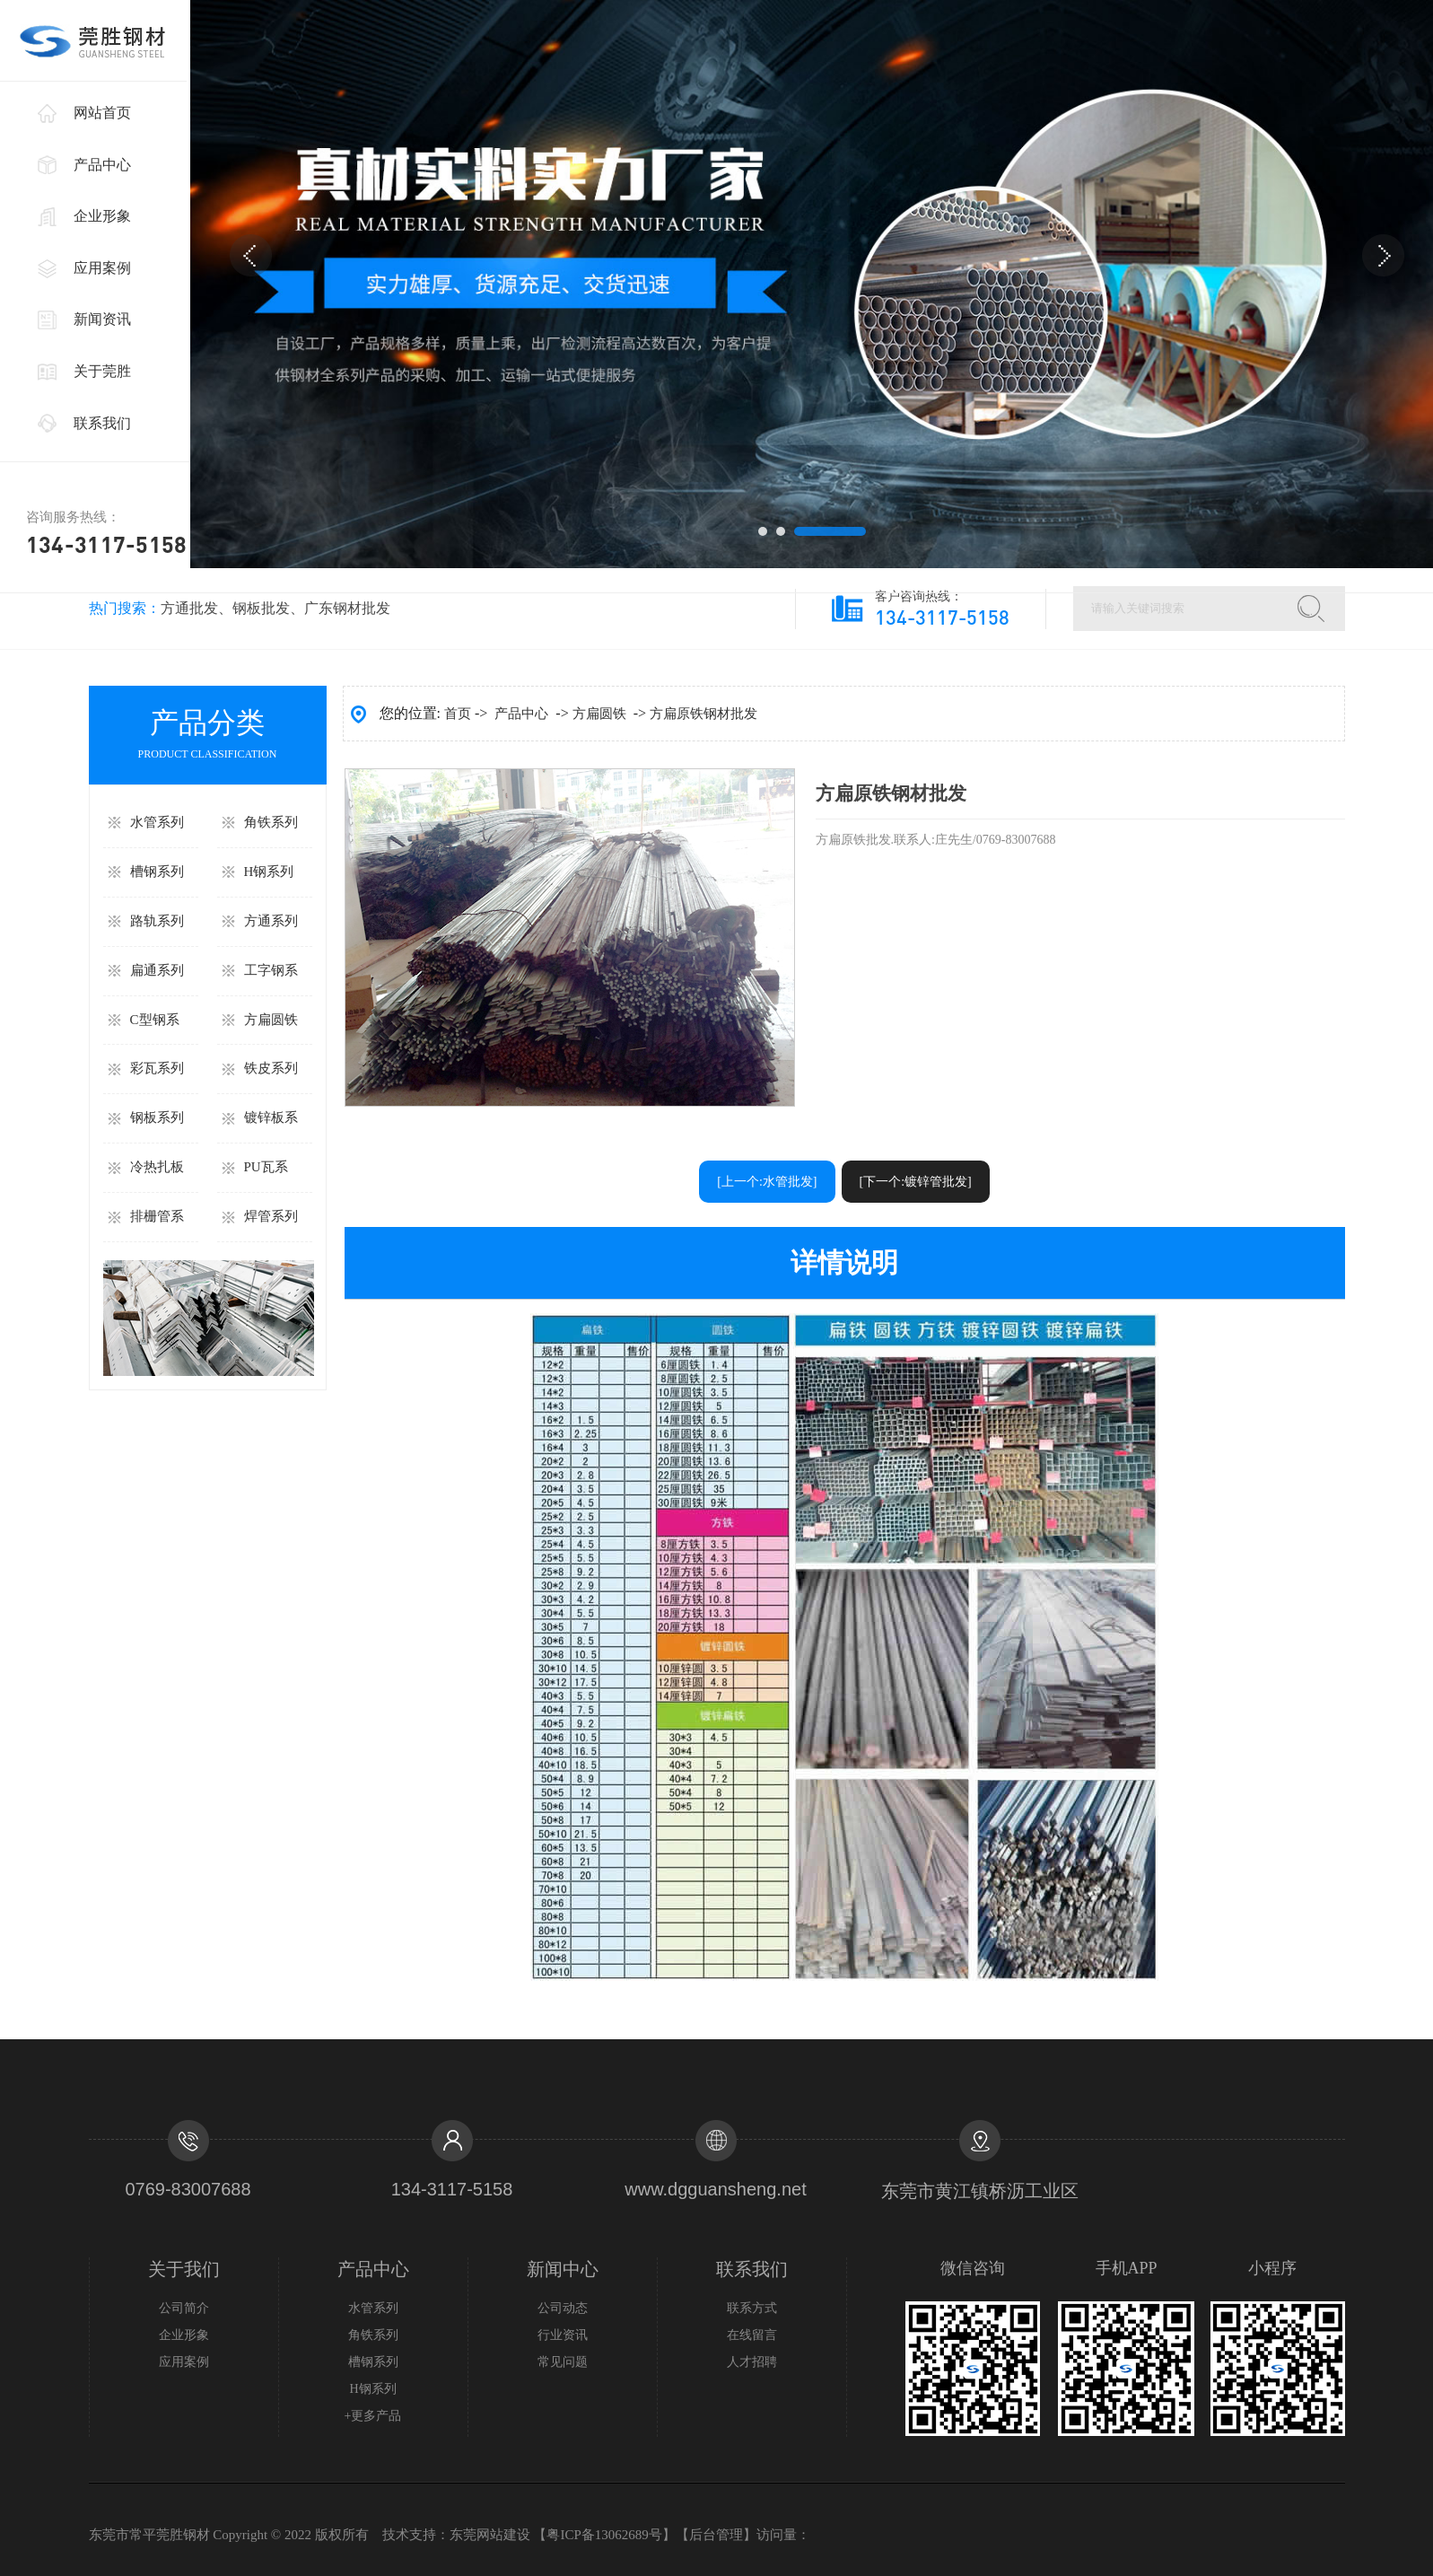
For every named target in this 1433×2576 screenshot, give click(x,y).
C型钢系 (154, 1019)
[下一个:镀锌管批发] (916, 1181)
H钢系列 (269, 871)
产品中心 (102, 164)
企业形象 (102, 215)
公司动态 (562, 2308)
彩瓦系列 (157, 1068)
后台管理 (716, 2535)
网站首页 (102, 112)
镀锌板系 (271, 1117)
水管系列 (157, 822)
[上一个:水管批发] (767, 1181)
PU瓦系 (266, 1167)
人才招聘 (752, 2362)
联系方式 (752, 2308)
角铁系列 (271, 822)
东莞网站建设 (490, 2535)
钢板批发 (261, 608)
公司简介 (184, 2308)
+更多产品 (373, 2416)
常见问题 (562, 2362)
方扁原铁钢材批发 (703, 713)
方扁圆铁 (271, 1019)
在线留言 (752, 2335)
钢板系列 (157, 1117)
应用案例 (102, 268)
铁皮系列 (271, 1068)
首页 (457, 713)
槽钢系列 (157, 871)
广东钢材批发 (347, 608)
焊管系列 (271, 1216)
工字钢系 (271, 970)
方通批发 (189, 608)
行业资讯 (562, 2335)
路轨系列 (157, 921)
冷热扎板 (157, 1167)
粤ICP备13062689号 (603, 2535)
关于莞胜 (102, 371)
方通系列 (271, 921)
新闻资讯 (102, 319)
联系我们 (102, 423)
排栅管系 (157, 1216)
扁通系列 (157, 970)
